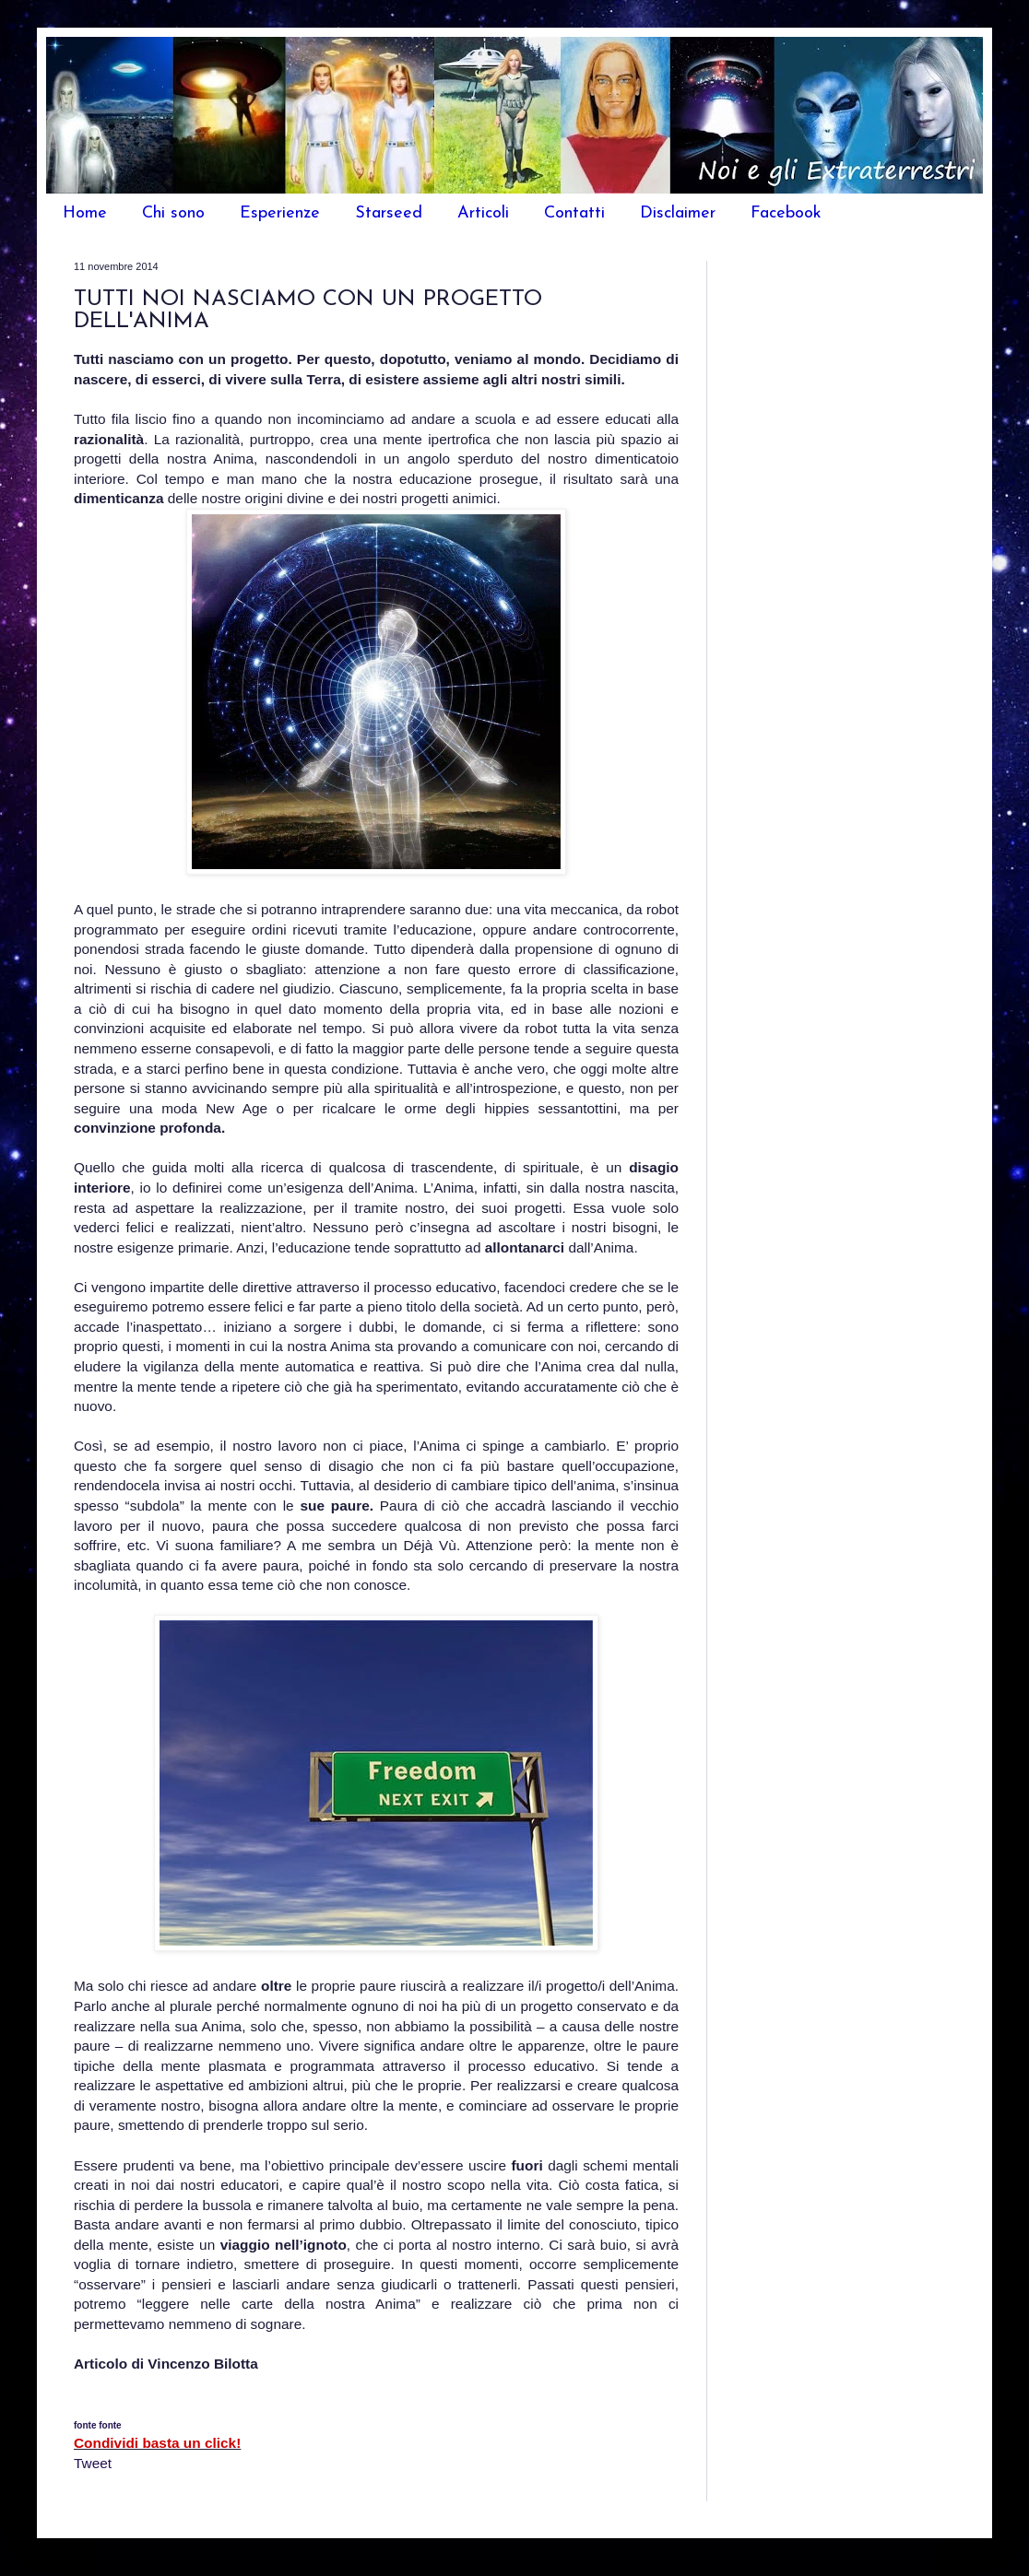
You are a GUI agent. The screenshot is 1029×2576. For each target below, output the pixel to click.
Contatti (574, 213)
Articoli (483, 213)
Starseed (388, 213)
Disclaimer (678, 213)
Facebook (786, 213)
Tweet (93, 2463)
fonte (85, 2425)
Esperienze (280, 213)
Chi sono (173, 213)
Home (85, 213)
